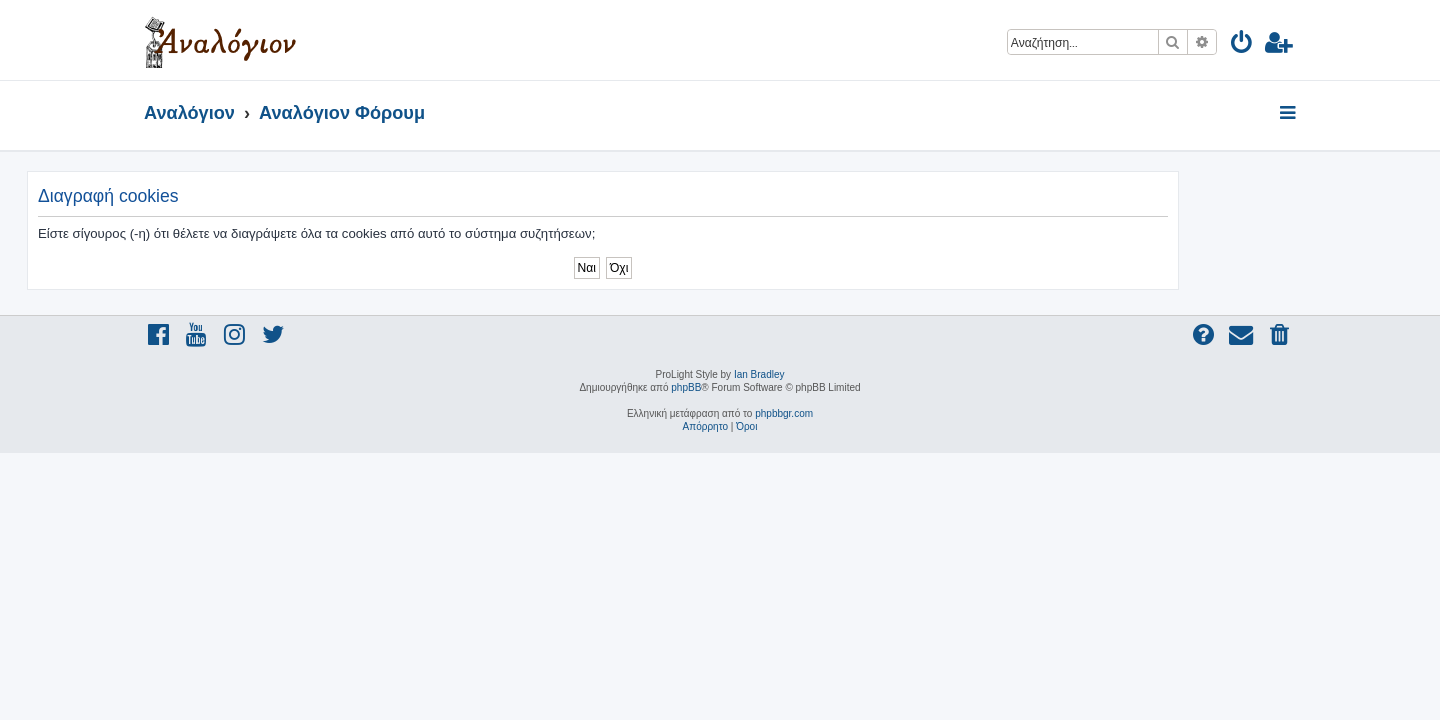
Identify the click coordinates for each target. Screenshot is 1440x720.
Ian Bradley (759, 374)
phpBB (686, 387)
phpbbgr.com (784, 413)
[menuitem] (1242, 45)
